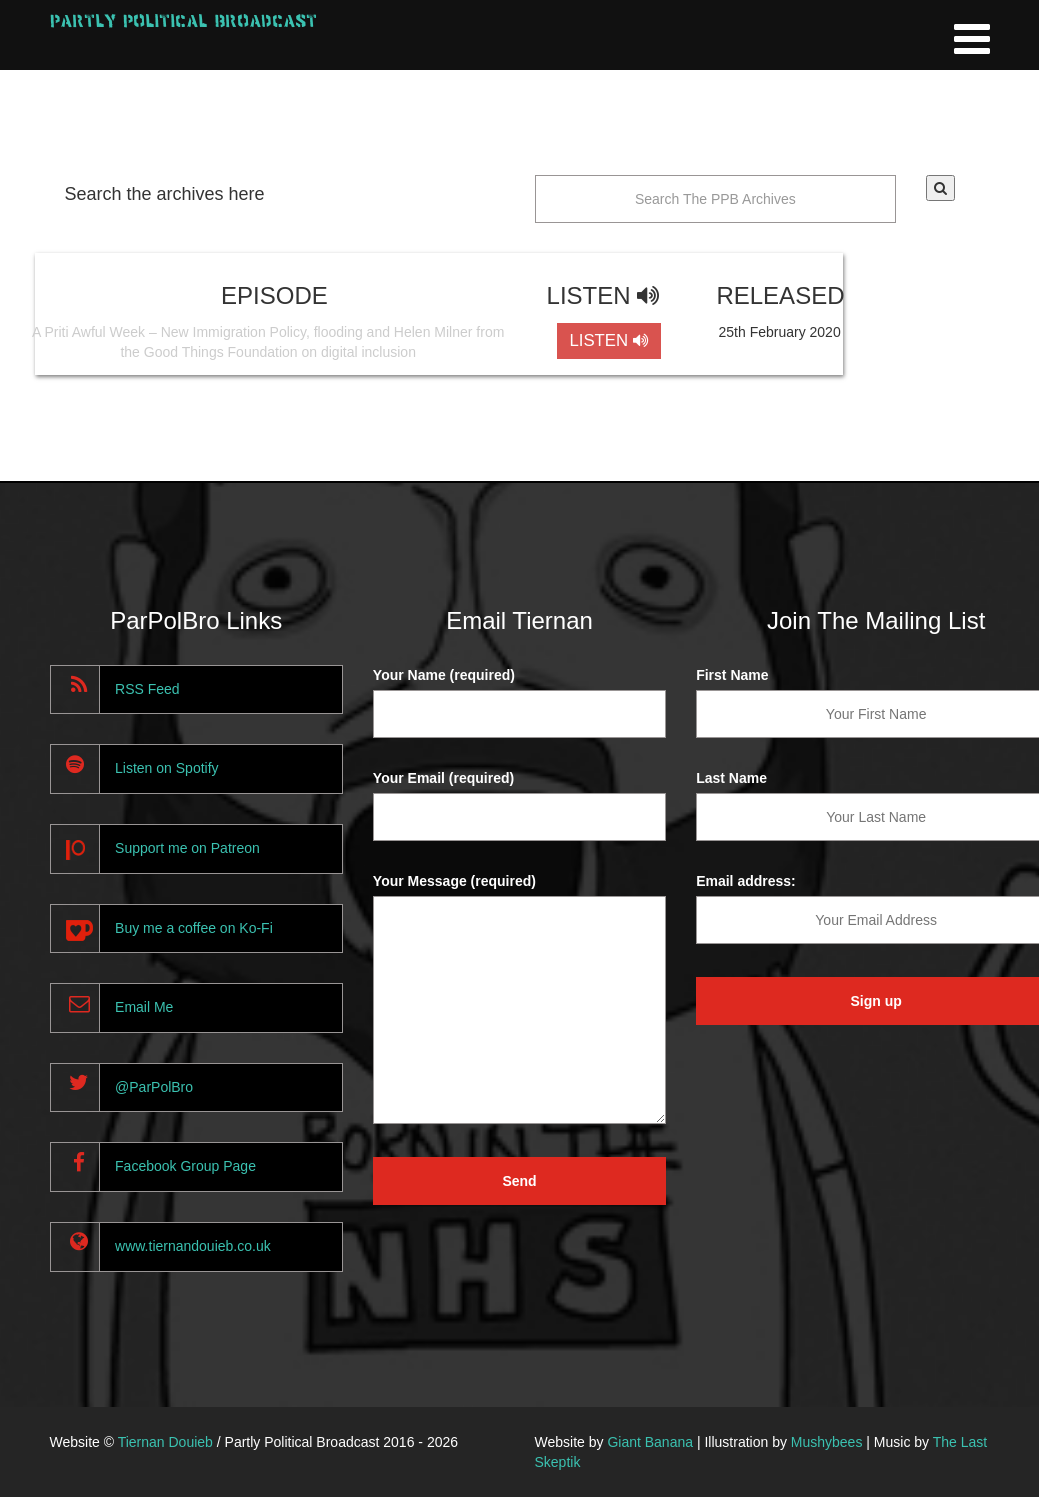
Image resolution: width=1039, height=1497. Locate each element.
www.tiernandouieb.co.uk (193, 1246)
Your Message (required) (454, 881)
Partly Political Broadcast (183, 20)
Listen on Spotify (167, 768)
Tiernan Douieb (165, 1442)
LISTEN (608, 340)
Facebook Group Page (185, 1166)
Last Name (731, 778)
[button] (940, 188)
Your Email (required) (443, 778)
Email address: (746, 881)
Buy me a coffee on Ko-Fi (194, 928)
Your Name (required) (444, 675)
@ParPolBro (154, 1087)
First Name (732, 675)
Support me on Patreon (187, 848)
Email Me (144, 1007)
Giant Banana (650, 1442)
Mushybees (827, 1442)
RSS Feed (147, 689)
